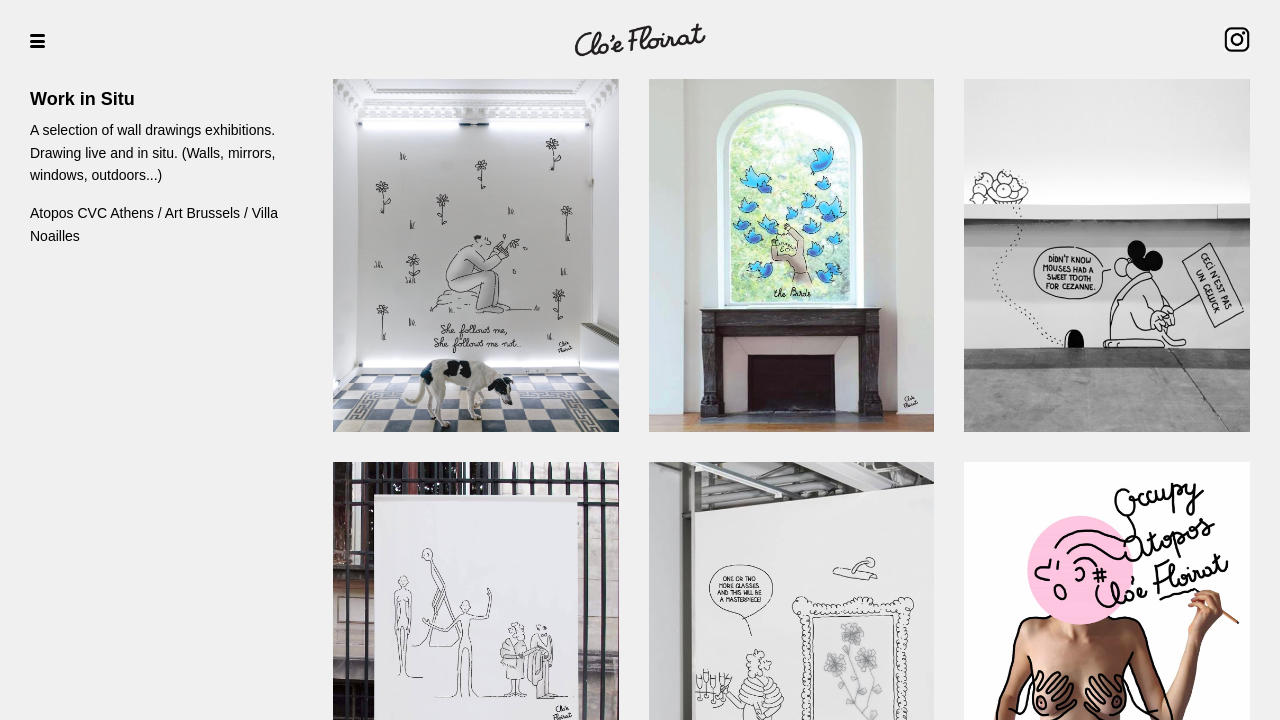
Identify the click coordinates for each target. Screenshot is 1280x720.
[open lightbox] (476, 255)
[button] (30, 40)
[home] (640, 40)
